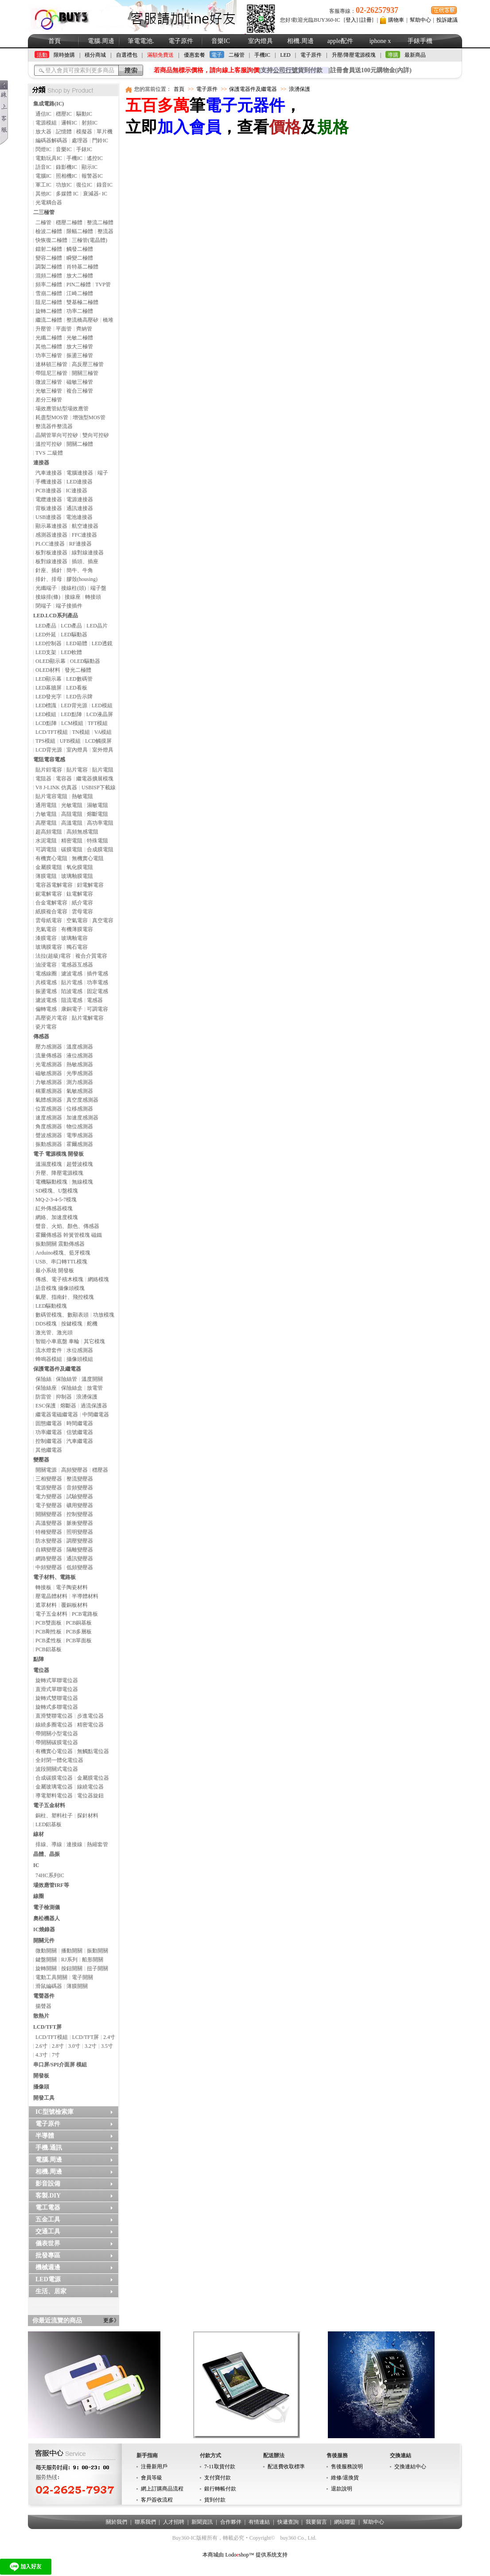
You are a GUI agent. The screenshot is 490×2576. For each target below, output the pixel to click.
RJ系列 (69, 1959)
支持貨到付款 (292, 70)
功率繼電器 (48, 1432)
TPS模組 (45, 741)
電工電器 (47, 2207)
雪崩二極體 (48, 293)
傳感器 (41, 1036)
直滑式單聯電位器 (56, 1689)
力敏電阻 (46, 814)
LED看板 (76, 688)
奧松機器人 (46, 1918)
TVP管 (103, 284)
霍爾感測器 (79, 1144)
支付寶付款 (217, 2478)
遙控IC (95, 158)
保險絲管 (66, 1379)
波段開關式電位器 (56, 1769)
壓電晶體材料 (51, 1596)
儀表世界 (47, 2243)
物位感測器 (79, 1126)
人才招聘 (173, 2522)
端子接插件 (69, 606)
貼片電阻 (102, 770)
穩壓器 (100, 1470)
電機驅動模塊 (51, 1182)
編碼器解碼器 (51, 140)
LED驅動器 (74, 634)
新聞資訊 (202, 2522)
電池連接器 (79, 517)
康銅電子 (71, 1009)
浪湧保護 (86, 1397)
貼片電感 (71, 982)
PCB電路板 (85, 1614)
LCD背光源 (48, 750)
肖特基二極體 (82, 267)
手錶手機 (420, 41)
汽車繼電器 (79, 1441)
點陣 (38, 1659)
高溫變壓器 (48, 1523)
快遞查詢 (288, 2522)
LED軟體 (71, 652)
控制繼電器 (48, 1441)
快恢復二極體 (51, 240)
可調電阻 (46, 849)
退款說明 (341, 2489)
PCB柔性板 (48, 1640)
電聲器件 (43, 1996)
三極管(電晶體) (89, 240)
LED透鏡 (102, 643)
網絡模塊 (98, 1279)
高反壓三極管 (88, 364)
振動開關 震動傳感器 (60, 1244)
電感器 (95, 1000)
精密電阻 (71, 841)
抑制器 (64, 1397)
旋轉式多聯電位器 (56, 1707)
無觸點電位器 (93, 1751)
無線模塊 (82, 1182)
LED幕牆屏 (48, 688)
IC (36, 1865)
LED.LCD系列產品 (55, 615)
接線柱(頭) (73, 588)
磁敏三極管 (79, 382)
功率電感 (97, 982)
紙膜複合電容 (51, 911)
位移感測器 (79, 1109)
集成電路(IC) (48, 104)
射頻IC (89, 123)
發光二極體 (78, 670)
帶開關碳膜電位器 (56, 1742)
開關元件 (43, 1940)
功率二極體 (79, 311)
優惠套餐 (194, 55)
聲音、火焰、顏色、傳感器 (67, 1226)
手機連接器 (48, 482)
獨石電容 (77, 947)
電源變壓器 (48, 1488)
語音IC (43, 167)
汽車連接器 (48, 473)
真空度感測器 (82, 1100)
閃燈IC (43, 149)
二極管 (237, 55)
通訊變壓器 (79, 1558)
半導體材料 (85, 1596)
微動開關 (46, 1951)
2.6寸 (41, 2046)
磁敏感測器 (48, 1073)
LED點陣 (71, 714)
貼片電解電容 (88, 1018)
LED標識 (45, 705)
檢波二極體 (48, 231)
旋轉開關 (46, 1968)
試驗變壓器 (79, 1496)
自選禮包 (126, 55)
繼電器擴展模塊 (94, 779)
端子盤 (98, 588)
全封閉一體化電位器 (59, 1760)
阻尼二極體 (48, 302)
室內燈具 (260, 41)
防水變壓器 (48, 1541)
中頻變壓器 (48, 1567)
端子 (102, 473)
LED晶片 (96, 626)
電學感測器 (79, 1135)
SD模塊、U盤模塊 (56, 1191)
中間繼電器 (95, 1414)
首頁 (54, 41)
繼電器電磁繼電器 (56, 1414)
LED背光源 (74, 705)
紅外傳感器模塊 (54, 1208)
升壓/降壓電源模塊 (354, 55)
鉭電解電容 (90, 885)
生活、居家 (50, 2291)
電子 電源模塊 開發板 (58, 1154)
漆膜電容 (46, 938)
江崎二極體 (79, 293)
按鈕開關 (71, 1968)
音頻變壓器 (79, 1488)
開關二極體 (79, 444)
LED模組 (102, 705)
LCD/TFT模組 (51, 732)
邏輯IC (69, 123)
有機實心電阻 (51, 858)
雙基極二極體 (82, 302)
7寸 (56, 2055)
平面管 (64, 329)
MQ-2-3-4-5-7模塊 (56, 1199)
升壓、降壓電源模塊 (59, 1173)
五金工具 (47, 2219)
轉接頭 (93, 597)
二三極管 (43, 212)
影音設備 (47, 2183)
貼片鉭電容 (48, 770)
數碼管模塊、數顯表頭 (62, 1315)
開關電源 (46, 1470)
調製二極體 (48, 267)
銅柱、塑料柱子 (54, 1815)
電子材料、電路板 (54, 1577)
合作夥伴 (230, 2522)
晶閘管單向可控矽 (56, 435)
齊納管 (84, 329)
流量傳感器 (48, 1055)
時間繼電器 (79, 1423)
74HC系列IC (49, 1875)
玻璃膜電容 (48, 947)
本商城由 (213, 2555)
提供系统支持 (272, 2555)
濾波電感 (71, 973)
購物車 (396, 20)
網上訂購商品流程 (162, 2489)
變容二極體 (48, 258)
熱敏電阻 (82, 796)
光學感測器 (79, 1073)
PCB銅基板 (79, 1623)
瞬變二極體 (79, 258)
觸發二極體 (79, 249)
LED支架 (45, 652)
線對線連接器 (88, 552)
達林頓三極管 (51, 364)
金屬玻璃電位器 (54, 1787)
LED (285, 55)
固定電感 (97, 991)
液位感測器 (79, 1055)
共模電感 (46, 982)
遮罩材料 (46, 1605)
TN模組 (81, 732)
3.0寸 (74, 2046)
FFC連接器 (84, 535)
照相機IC (66, 176)
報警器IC (92, 176)
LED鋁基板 (48, 1824)
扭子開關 (97, 1968)
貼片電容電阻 (51, 796)
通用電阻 (46, 805)
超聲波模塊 (79, 1164)
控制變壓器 (79, 1514)
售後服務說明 (347, 2466)
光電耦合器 (48, 202)
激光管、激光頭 (54, 1332)
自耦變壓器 (48, 1550)
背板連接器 (48, 508)
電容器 (64, 779)
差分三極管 (48, 400)
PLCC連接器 (50, 544)
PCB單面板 (79, 1640)
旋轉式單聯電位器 (56, 1680)
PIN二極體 (78, 284)
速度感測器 (48, 1118)
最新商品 (415, 55)
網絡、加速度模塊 (56, 1217)
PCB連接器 (48, 490)
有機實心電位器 (54, 1751)
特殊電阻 (97, 841)
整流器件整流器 (54, 426)
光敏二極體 (79, 338)
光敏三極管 (48, 391)
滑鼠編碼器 (48, 1986)
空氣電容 (77, 920)
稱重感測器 (48, 1091)
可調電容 (97, 1009)
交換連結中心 (410, 2466)
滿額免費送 (160, 55)
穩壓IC (64, 114)
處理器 (80, 140)
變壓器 (41, 1460)
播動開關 (71, 1951)
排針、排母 (48, 579)
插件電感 (97, 973)
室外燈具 (102, 750)
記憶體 (64, 132)
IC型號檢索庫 (54, 2111)
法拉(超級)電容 (53, 956)
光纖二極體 (48, 338)
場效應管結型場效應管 (62, 408)
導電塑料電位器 (54, 1796)
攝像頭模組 (79, 1359)
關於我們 (116, 2522)
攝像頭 (41, 2087)
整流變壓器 (79, 1479)
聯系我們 (145, 2522)
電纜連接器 (48, 499)
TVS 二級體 (49, 453)
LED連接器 (79, 482)
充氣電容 (46, 929)
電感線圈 (46, 973)
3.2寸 (91, 2046)
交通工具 (47, 2231)
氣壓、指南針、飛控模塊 (64, 1297)
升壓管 (43, 329)
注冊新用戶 (154, 2466)
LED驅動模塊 (51, 1306)
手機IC (262, 55)
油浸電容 (46, 965)
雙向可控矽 (95, 435)
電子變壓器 (48, 1505)
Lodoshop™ (239, 2555)
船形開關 (92, 1959)
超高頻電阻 (48, 832)
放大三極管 (79, 346)
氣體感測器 (48, 1100)
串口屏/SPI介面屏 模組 (60, 2065)
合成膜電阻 (100, 849)
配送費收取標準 (286, 2466)
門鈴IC (100, 140)
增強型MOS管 (89, 417)
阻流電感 (71, 1000)
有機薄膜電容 (77, 929)
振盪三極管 (79, 355)
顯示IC (89, 167)
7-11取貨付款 (219, 2466)
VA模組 (103, 732)
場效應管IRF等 (51, 1885)
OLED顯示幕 (50, 661)
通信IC (43, 114)
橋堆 (108, 320)
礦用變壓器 (79, 1505)
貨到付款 (215, 2500)
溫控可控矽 (48, 444)
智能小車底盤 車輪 (57, 1341)
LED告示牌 (79, 697)
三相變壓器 (48, 1479)
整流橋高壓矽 (82, 320)
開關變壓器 (48, 1514)
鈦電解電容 (79, 894)
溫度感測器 (79, 1047)
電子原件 (180, 41)
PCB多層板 (79, 1632)
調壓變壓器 (79, 1541)
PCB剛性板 (48, 1632)
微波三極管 (48, 382)
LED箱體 (76, 643)
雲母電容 (82, 911)
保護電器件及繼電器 (57, 1369)
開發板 (41, 2076)
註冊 (366, 20)
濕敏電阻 (97, 805)
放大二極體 (79, 276)
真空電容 (102, 920)
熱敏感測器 (79, 1064)
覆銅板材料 (74, 1605)
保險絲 (43, 1379)
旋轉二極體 (48, 311)
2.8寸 (58, 2046)
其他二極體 (48, 346)
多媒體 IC (67, 194)
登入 (351, 20)
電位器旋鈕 (90, 1796)
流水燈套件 (48, 1350)
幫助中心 (420, 20)
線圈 (38, 1896)
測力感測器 (79, 1082)
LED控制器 (48, 643)
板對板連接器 (51, 552)
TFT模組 (98, 723)
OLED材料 (47, 670)
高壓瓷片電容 (51, 1018)
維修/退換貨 (345, 2478)
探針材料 (87, 1815)
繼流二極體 (48, 320)
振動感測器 (48, 1144)
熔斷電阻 (97, 814)
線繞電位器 (90, 1787)
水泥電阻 (46, 841)
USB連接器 (48, 517)
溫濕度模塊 (48, 1164)
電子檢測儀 (46, 1907)
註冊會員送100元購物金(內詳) (371, 70)
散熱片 (41, 2016)
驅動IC (84, 114)
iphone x (380, 41)
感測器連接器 (51, 535)
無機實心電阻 (88, 858)
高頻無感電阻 (82, 832)
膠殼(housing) (81, 579)
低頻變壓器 (79, 1567)
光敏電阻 (71, 805)
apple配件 (340, 41)
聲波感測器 (48, 1135)
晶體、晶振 (46, 1854)
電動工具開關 (51, 1977)
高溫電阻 (71, 823)
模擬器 (84, 132)
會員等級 (151, 2478)
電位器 (41, 1670)
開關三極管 (85, 373)
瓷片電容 (46, 1027)
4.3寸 (41, 2055)
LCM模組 (72, 723)
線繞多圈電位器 (54, 1725)
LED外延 (45, 634)
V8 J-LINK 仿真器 (56, 787)
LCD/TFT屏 (47, 2027)
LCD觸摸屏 (98, 741)
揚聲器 (43, 2006)
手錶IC (84, 149)
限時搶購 (64, 55)
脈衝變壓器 (79, 1523)
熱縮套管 (97, 1844)
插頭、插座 (85, 561)
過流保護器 (94, 1406)
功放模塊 (103, 1315)
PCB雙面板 (48, 1623)
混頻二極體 (48, 276)
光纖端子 (46, 588)
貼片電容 (77, 770)
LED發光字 (48, 697)
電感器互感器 (77, 965)
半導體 (44, 2135)
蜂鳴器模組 (48, 1359)
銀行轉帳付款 (220, 2489)
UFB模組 (70, 741)
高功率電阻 (100, 823)
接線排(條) (47, 597)
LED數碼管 (79, 679)
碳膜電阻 (71, 849)
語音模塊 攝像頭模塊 (60, 1288)
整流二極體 (100, 222)
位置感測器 (48, 1109)
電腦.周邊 (101, 41)
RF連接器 (80, 544)
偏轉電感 (46, 1009)
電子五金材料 (51, 1614)
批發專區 (47, 2255)
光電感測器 (48, 1064)
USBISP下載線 (99, 787)
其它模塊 (94, 1341)
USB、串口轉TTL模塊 (61, 1262)
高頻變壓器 (74, 1470)
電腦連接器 (79, 473)
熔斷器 (68, 1406)
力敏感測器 (48, 1082)
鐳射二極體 (48, 249)
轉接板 (43, 1587)
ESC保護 (45, 1406)
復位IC (84, 185)
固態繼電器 (48, 1423)
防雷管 (43, 1397)
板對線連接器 (51, 561)
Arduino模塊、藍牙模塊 (62, 1253)
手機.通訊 (48, 2147)
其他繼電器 (48, 1450)
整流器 (105, 231)
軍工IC (43, 185)
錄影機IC (66, 167)
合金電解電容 (51, 903)
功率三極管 (48, 355)
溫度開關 (92, 1379)
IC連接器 (76, 490)
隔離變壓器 (79, 1550)
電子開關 (82, 1977)
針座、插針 (48, 570)
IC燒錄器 (44, 1929)
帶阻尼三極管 (51, 373)
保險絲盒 (71, 1388)
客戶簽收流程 (157, 2500)
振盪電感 (46, 991)
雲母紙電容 (48, 920)
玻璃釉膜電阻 (77, 876)
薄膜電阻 (46, 876)
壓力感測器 (48, 1047)
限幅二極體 (79, 231)
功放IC (64, 185)
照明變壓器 (79, 1532)
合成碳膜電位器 (54, 1778)
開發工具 (43, 2098)
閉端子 (43, 606)
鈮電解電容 (48, 894)
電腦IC (43, 176)
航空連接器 (85, 526)
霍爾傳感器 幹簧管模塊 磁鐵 (68, 1235)
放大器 (43, 132)
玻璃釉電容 (74, 938)
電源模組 (46, 123)
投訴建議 (447, 20)
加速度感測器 (82, 1118)
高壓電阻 (46, 823)
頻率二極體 (48, 284)
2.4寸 (109, 2037)
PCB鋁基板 (48, 1649)
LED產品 (45, 626)
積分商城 (95, 55)
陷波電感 (71, 991)
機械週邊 (47, 2267)
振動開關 (97, 1951)
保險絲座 (46, 1388)
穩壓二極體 (69, 222)
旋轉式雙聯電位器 (56, 1698)
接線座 (73, 597)
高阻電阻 (71, 814)
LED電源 (48, 2279)
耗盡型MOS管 (51, 417)
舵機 (92, 1324)
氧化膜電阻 (79, 867)
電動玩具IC (48, 158)
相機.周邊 (300, 41)
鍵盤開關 (46, 1959)
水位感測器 (79, 1350)
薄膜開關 (77, 1986)
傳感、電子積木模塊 (59, 1279)
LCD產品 (71, 626)
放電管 (95, 1388)
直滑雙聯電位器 (54, 1716)
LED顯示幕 (48, 679)
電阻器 (43, 779)
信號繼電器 (79, 1432)
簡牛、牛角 (79, 570)
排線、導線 (48, 1844)
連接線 (74, 1844)
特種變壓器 (48, 1532)
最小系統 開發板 (54, 1270)
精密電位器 (90, 1725)
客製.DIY (48, 2195)
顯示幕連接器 (51, 526)
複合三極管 (79, 391)
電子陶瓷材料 (72, 1587)
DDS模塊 (46, 1324)
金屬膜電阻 (48, 867)
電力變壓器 (48, 1496)
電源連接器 (79, 499)
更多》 (111, 2320)
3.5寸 (107, 2046)
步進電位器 (90, 1716)
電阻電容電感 (49, 759)
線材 (38, 1834)
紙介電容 (82, 903)
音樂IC (220, 41)
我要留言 (316, 2522)
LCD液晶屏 (99, 714)
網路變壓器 (48, 1558)
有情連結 (259, 2522)
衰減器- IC (95, 194)
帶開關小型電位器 (56, 1733)
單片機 (105, 132)
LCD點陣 (46, 723)
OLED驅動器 (85, 661)
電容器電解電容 (54, 885)
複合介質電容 (91, 956)
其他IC (43, 194)
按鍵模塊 (71, 1324)
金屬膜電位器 (93, 1778)
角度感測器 (48, 1126)
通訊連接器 (79, 508)
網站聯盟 (344, 2522)
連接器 (41, 463)
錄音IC (105, 185)
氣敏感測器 (79, 1091)
